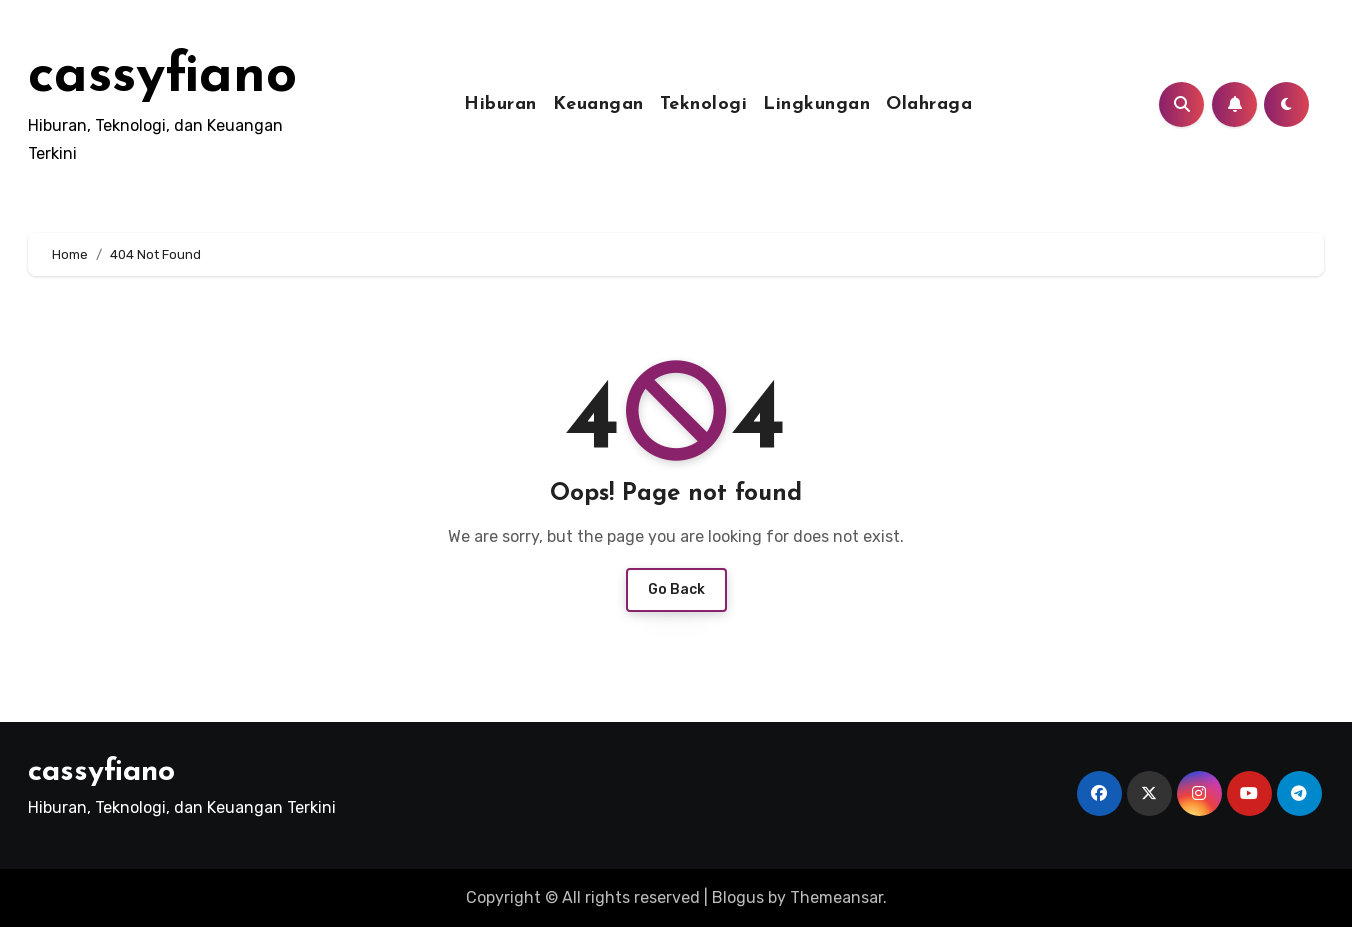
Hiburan (500, 104)
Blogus (738, 897)
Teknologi (704, 104)
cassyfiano (162, 77)
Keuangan (598, 104)
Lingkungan (816, 104)
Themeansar (836, 897)
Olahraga (929, 104)
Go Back (676, 589)
